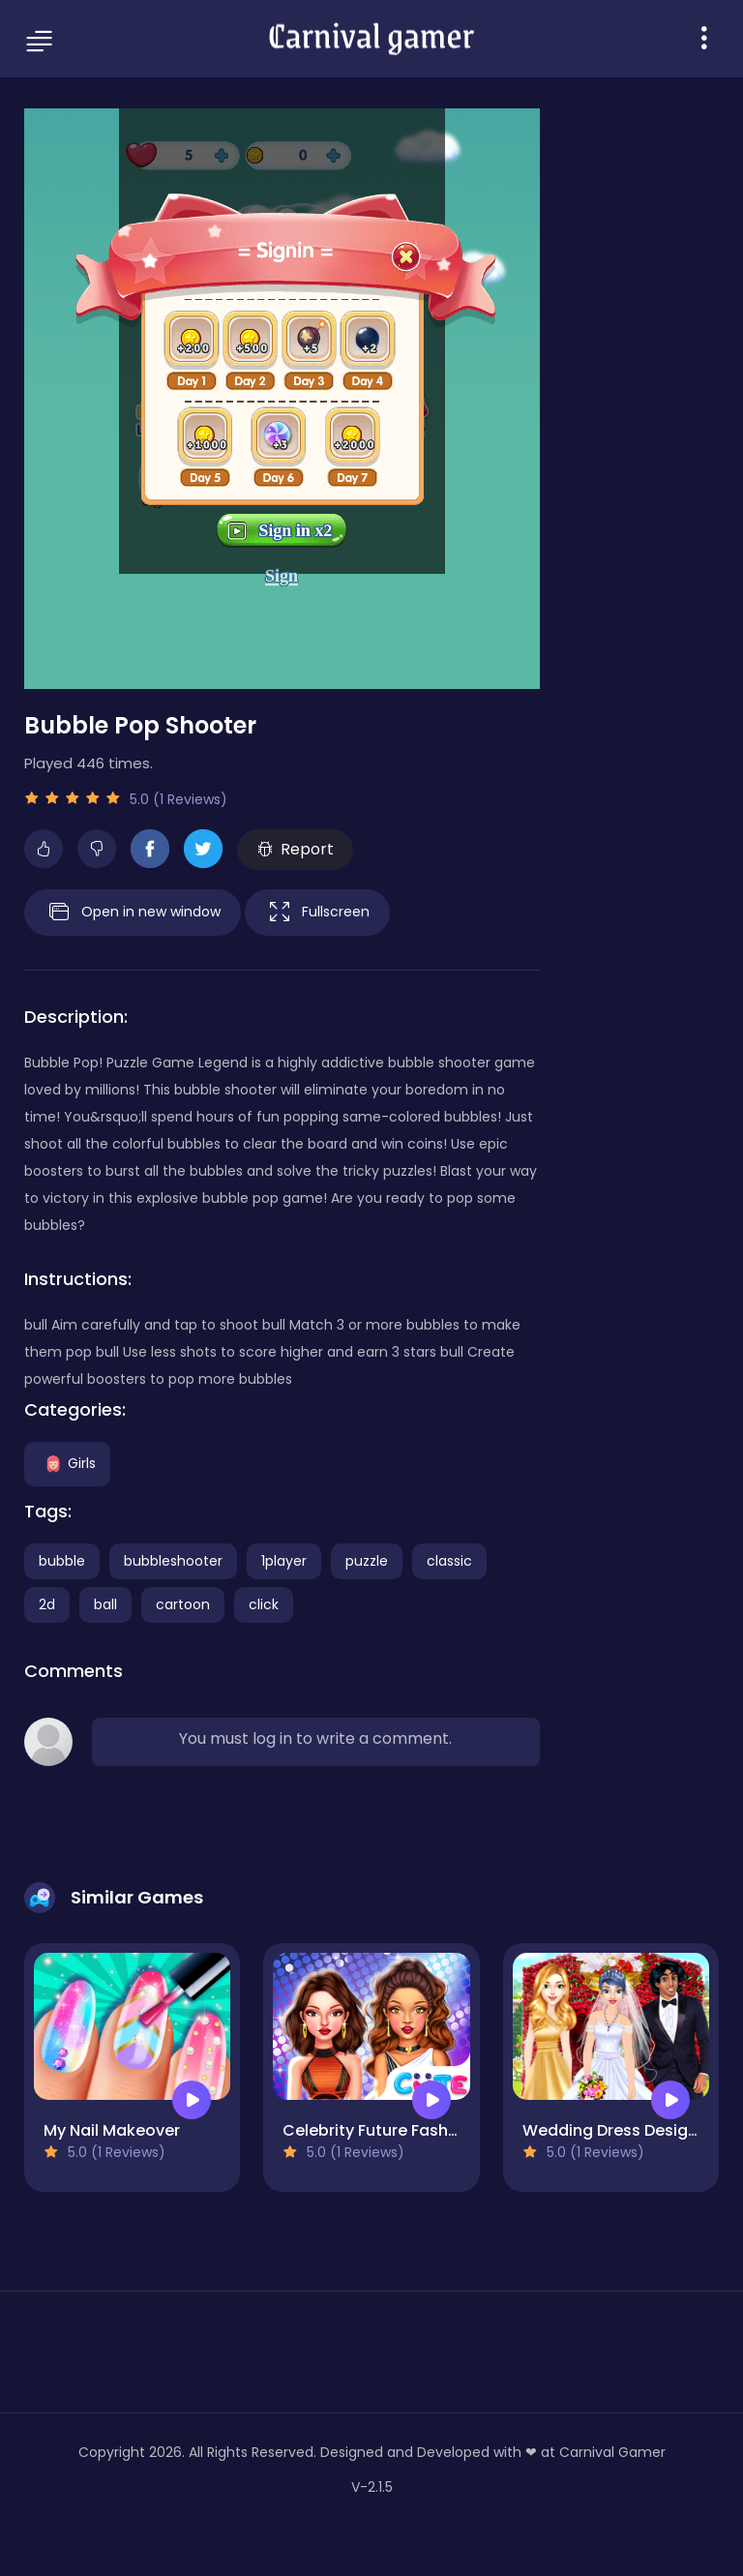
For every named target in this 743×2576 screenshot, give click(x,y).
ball (105, 1604)
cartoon (183, 1604)
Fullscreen (317, 912)
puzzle (366, 1561)
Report (295, 849)
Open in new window (133, 912)
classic (449, 1561)
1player (284, 1561)
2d (47, 1604)
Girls (67, 1462)
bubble (62, 1561)
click (264, 1604)
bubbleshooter (173, 1561)
